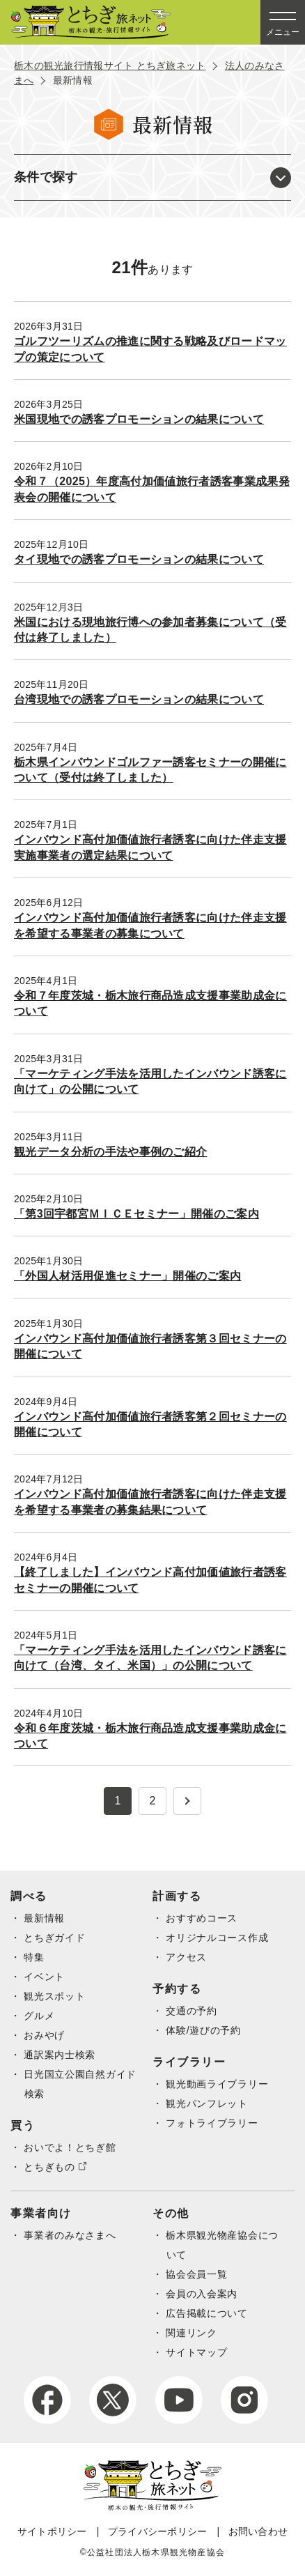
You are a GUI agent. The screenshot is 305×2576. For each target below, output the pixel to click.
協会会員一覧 (196, 2274)
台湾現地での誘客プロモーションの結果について (139, 699)
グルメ (39, 2015)
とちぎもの (49, 2166)
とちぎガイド (54, 1937)
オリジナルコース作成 (217, 1937)
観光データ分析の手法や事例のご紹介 (110, 1152)
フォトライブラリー (212, 2123)
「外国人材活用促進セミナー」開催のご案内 (127, 1276)
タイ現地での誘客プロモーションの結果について (139, 559)
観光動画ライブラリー (217, 2084)
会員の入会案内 (201, 2293)
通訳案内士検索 (59, 2054)
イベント (44, 1976)
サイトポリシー (52, 2531)
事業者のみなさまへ (70, 2235)
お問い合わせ (258, 2531)
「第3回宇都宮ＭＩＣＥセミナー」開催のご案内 (136, 1214)
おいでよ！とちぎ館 (70, 2147)
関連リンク (191, 2332)
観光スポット (54, 1996)
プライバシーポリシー (158, 2531)
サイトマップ (196, 2352)
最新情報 (44, 1918)
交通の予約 (191, 2010)
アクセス (186, 1957)
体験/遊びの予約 (203, 2030)
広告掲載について (207, 2313)
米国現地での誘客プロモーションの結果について (139, 419)
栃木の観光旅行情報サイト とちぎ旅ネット (110, 65)
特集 (34, 1957)
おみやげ (44, 2035)
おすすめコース (201, 1918)
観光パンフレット (207, 2103)
